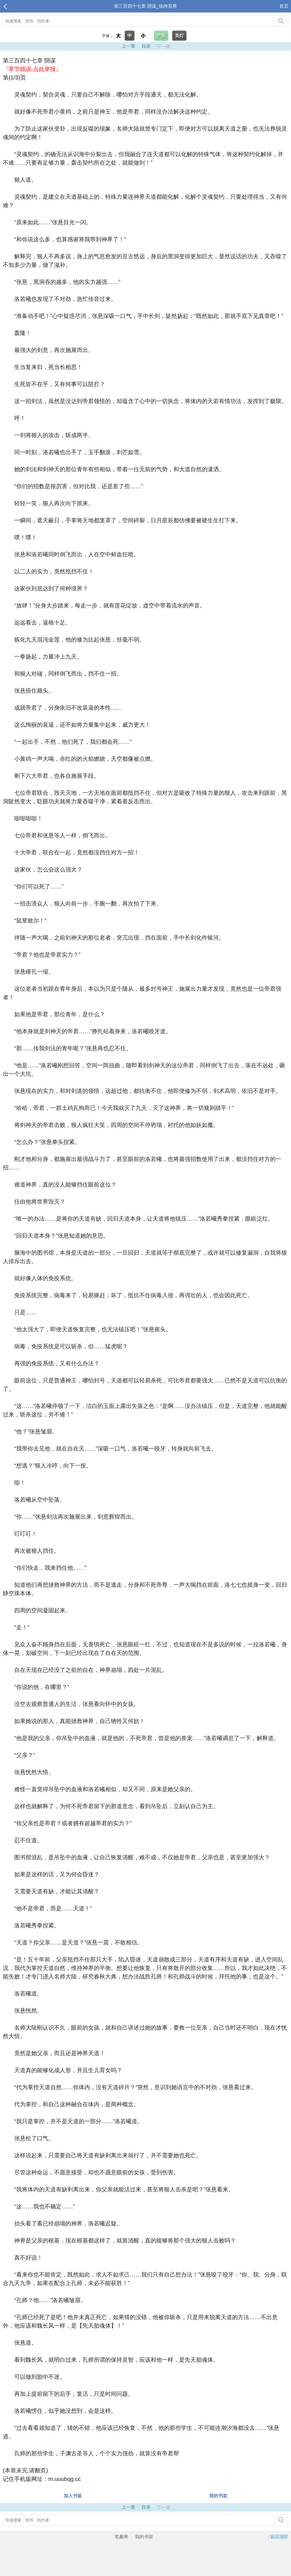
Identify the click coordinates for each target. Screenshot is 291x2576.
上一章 (128, 46)
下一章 (163, 46)
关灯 (179, 35)
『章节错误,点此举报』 (32, 69)
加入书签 (73, 2495)
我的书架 (218, 2495)
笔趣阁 (121, 2536)
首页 (283, 6)
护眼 (161, 35)
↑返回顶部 (278, 2536)
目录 (146, 46)
